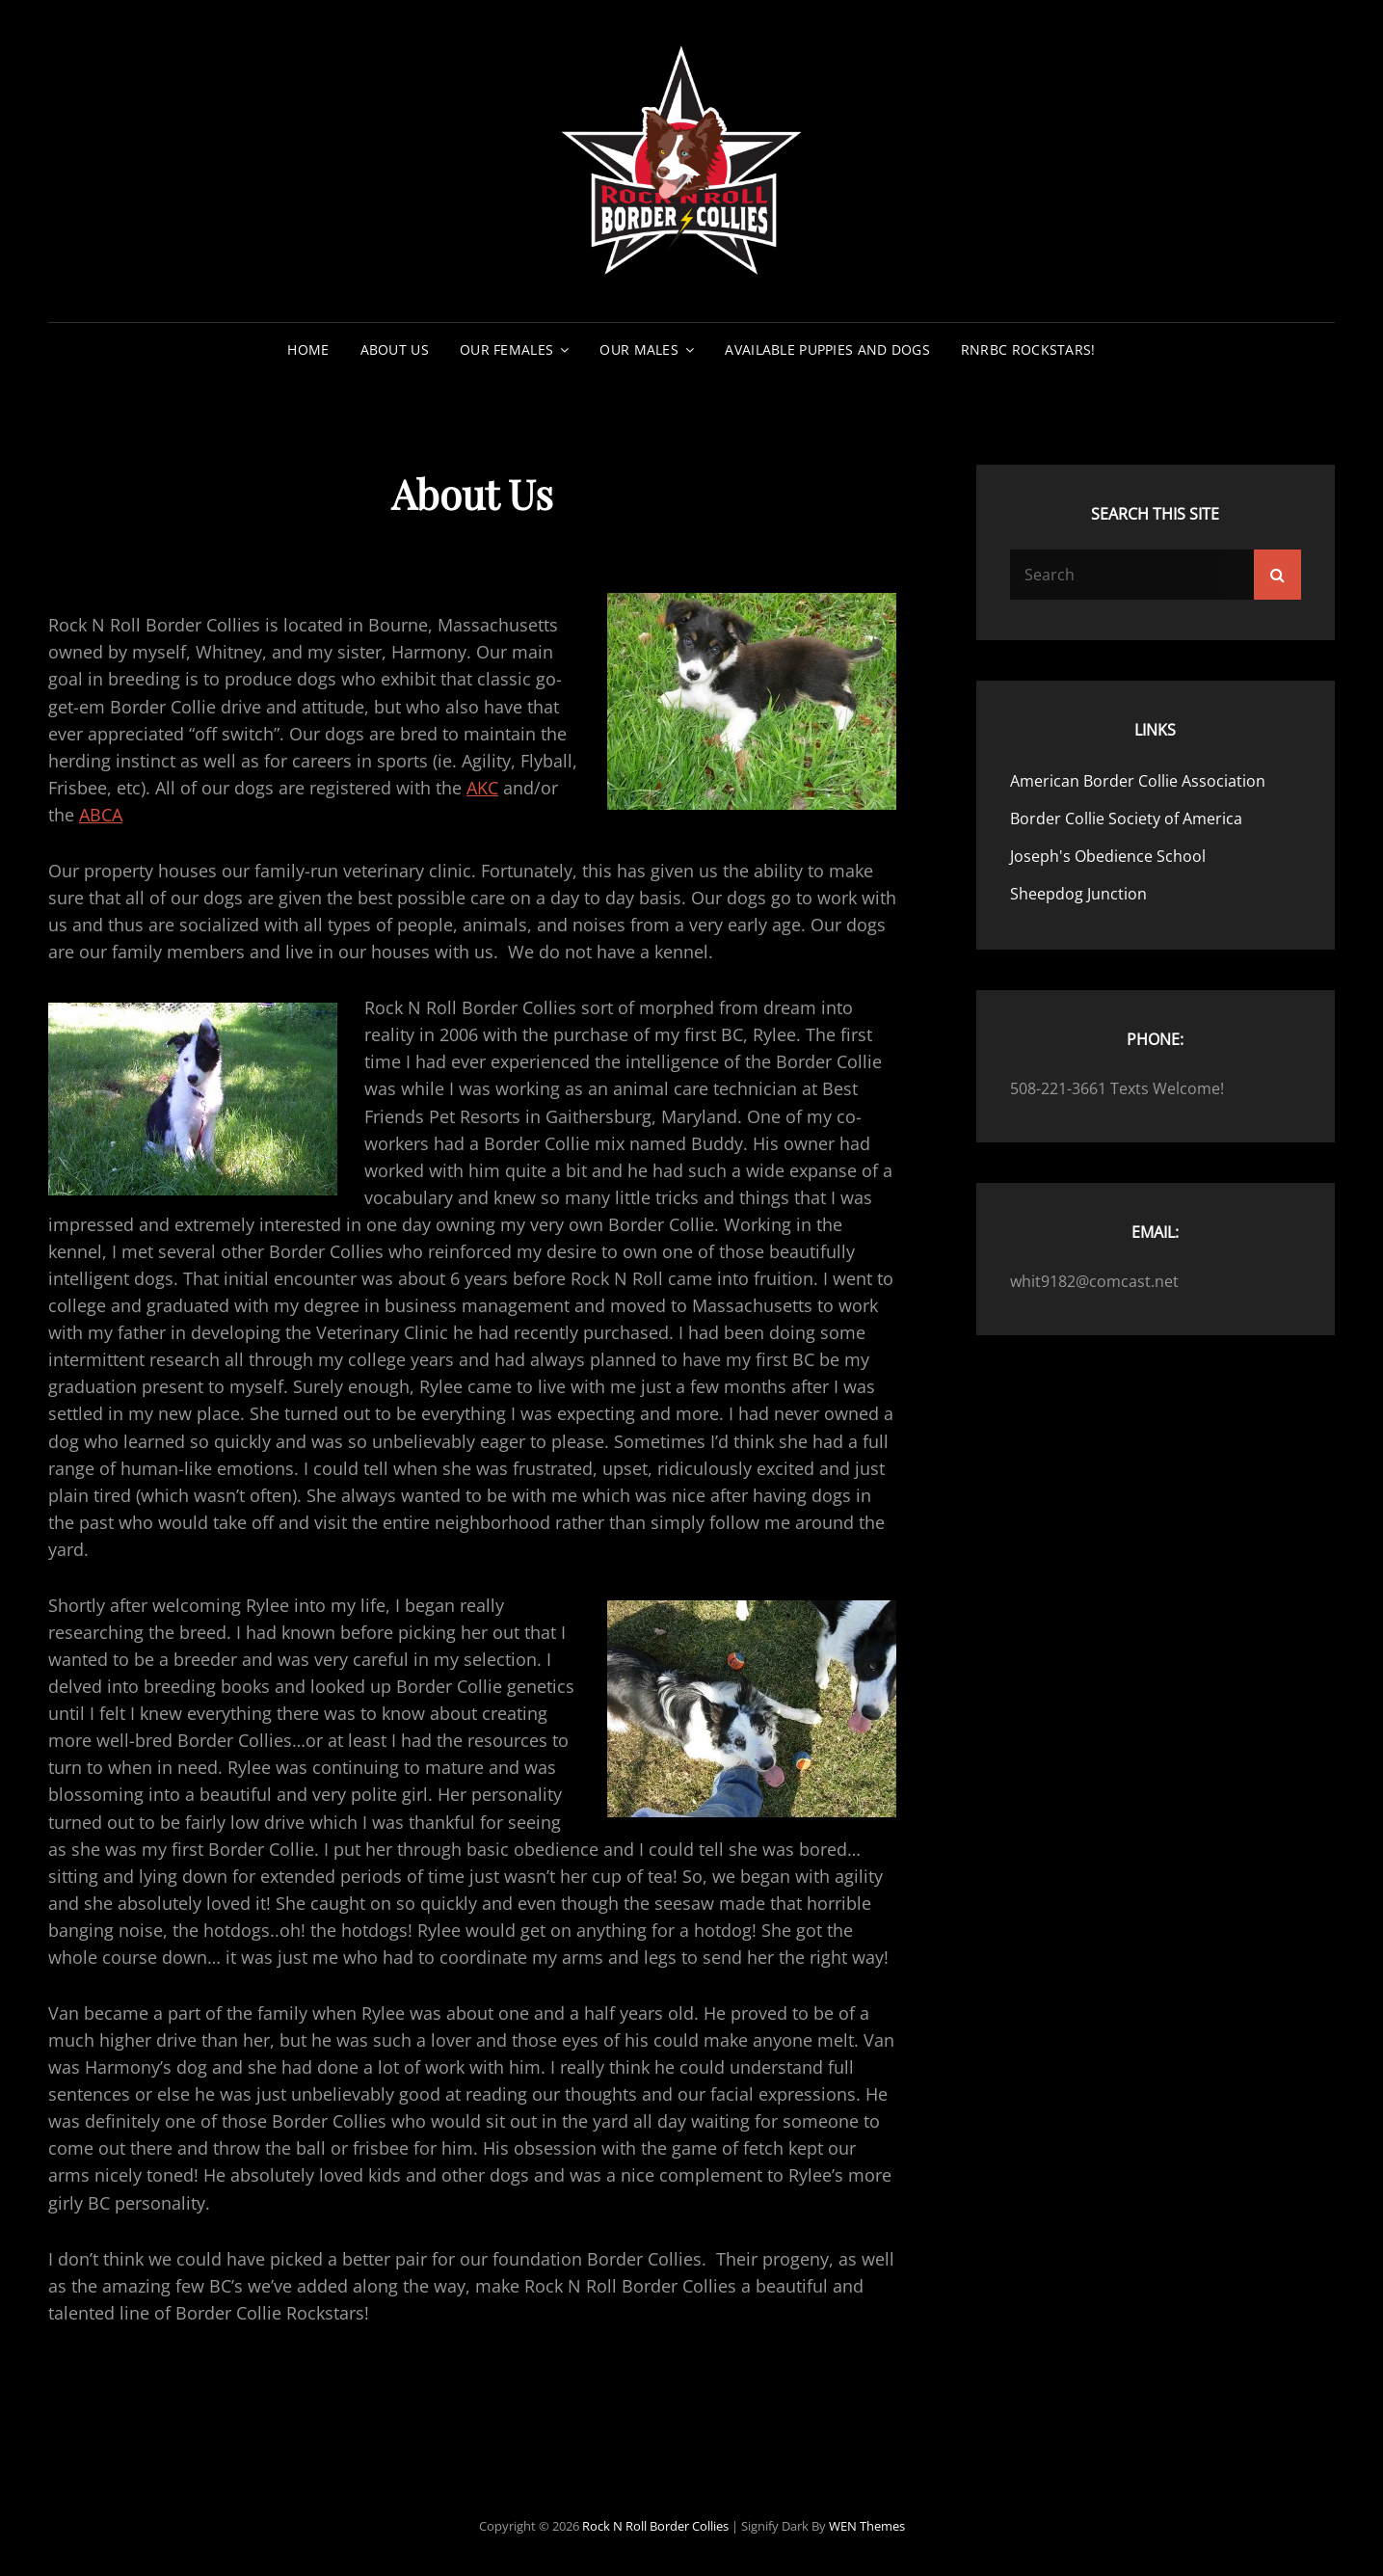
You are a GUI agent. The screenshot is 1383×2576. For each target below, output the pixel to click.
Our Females (506, 349)
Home (308, 349)
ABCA (100, 814)
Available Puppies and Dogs (827, 349)
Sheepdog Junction (1078, 893)
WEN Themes (867, 2526)
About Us (394, 349)
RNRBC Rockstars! (1028, 349)
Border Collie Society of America (1126, 818)
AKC (482, 787)
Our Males (638, 349)
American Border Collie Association (1137, 781)
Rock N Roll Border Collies (655, 2526)
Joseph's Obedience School (1108, 856)
